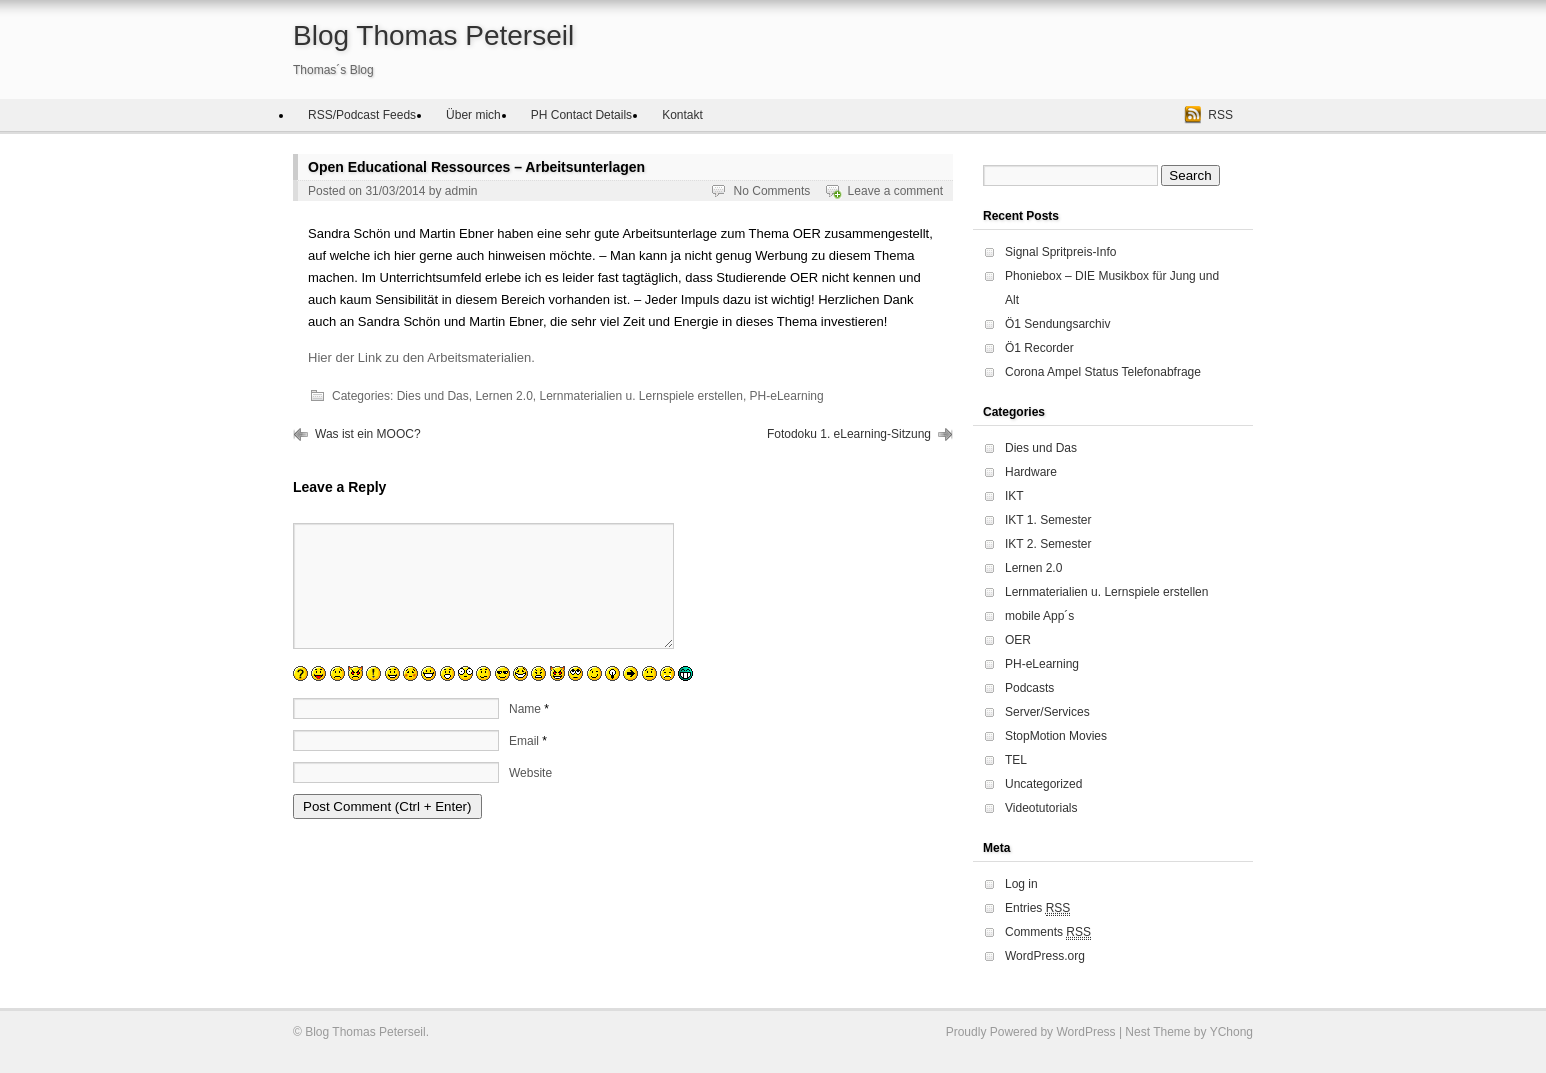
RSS (1220, 115)
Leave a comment (895, 191)
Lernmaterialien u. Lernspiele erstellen (640, 396)
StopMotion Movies (1056, 736)
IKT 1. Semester (1048, 520)
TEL (1016, 760)
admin (461, 191)
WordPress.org (1045, 956)
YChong (1231, 1032)
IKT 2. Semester (1048, 544)
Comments (1048, 932)
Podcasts (1029, 688)
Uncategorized (1043, 784)
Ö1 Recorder (1039, 348)
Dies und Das (433, 396)
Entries (1037, 908)
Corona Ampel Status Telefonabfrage (1103, 372)
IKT (1014, 496)
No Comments (772, 191)
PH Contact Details (581, 115)
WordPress (1085, 1032)
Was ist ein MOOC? (368, 434)
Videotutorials (1041, 808)
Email (524, 765)
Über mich (473, 115)
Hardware (1031, 472)
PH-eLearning (787, 396)
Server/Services (1047, 712)
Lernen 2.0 (503, 396)
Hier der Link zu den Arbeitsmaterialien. (421, 357)
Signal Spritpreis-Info (1060, 252)
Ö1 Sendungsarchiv (1057, 324)
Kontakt (682, 115)
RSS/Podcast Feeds (362, 115)
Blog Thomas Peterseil (433, 35)
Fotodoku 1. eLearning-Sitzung (849, 434)
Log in (1021, 884)
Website (530, 797)
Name (525, 733)
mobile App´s (1039, 616)
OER (1018, 640)
